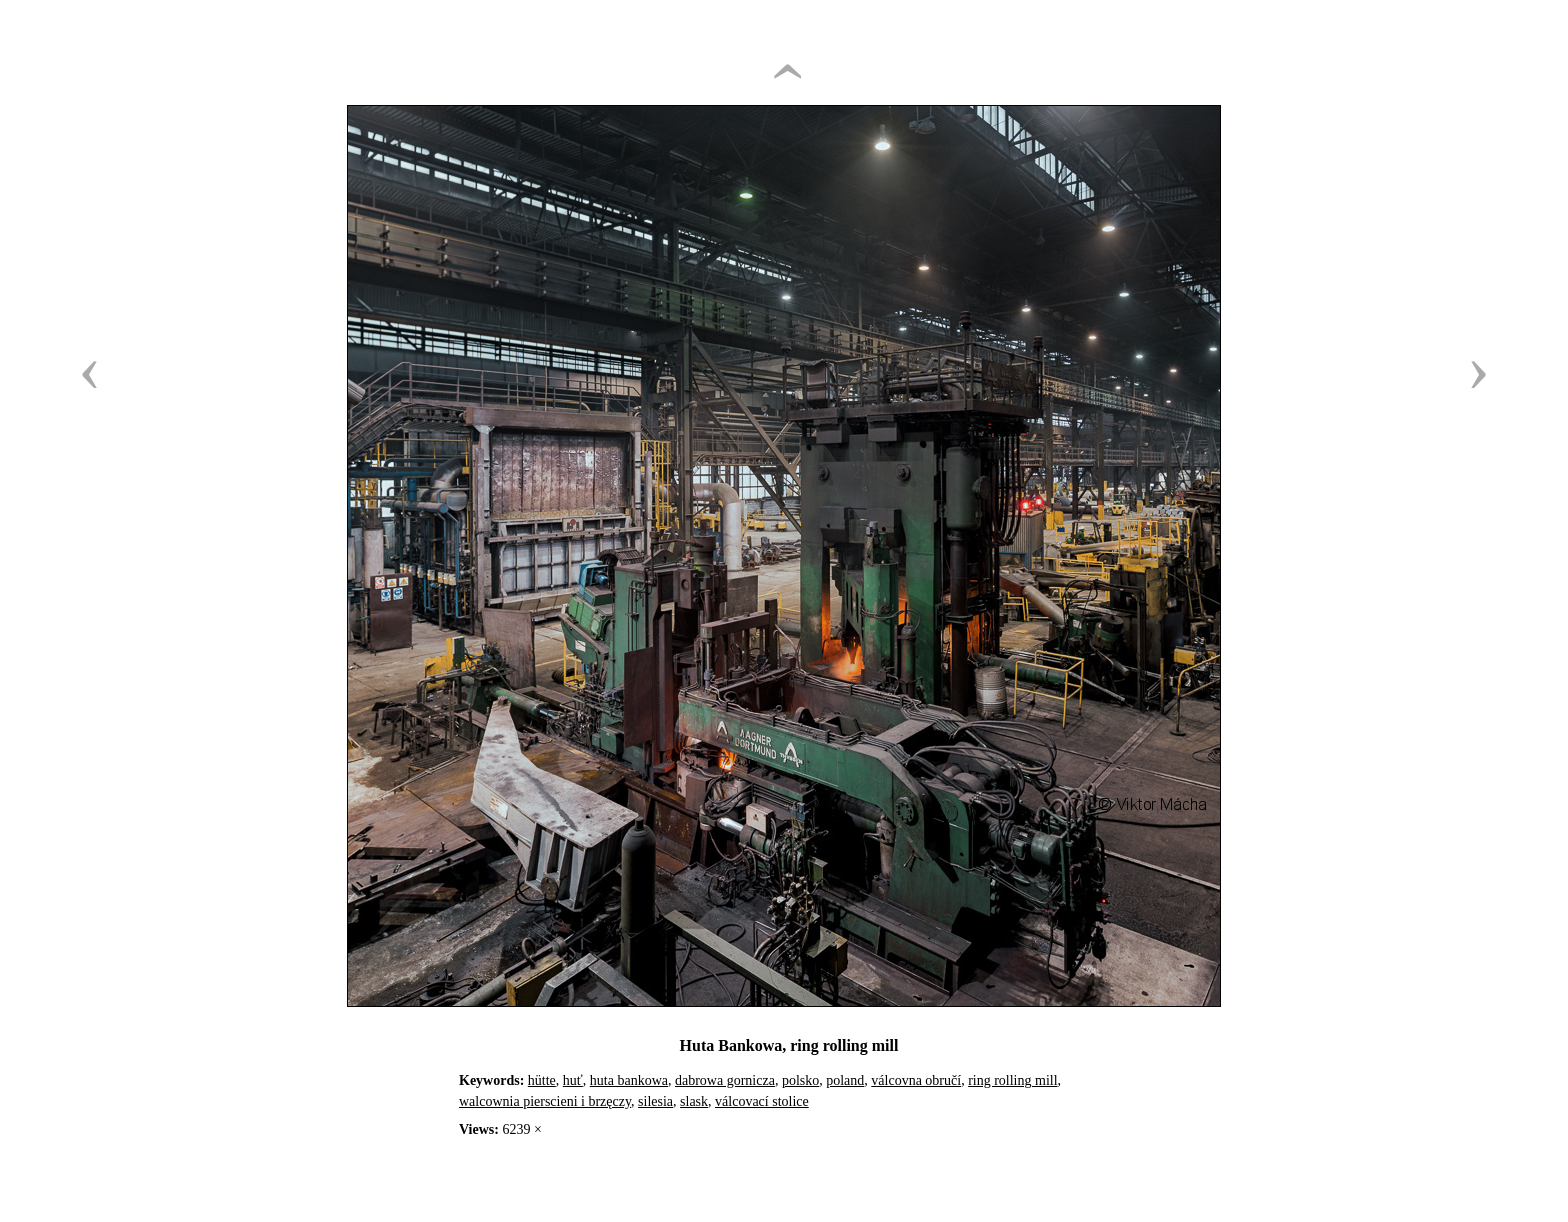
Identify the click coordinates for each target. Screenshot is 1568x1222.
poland (845, 1080)
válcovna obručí (916, 1080)
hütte (542, 1080)
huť (573, 1080)
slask (694, 1101)
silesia (655, 1101)
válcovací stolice (762, 1101)
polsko (800, 1080)
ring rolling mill (1012, 1080)
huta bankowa (629, 1080)
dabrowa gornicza (725, 1080)
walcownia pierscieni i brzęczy (545, 1101)
